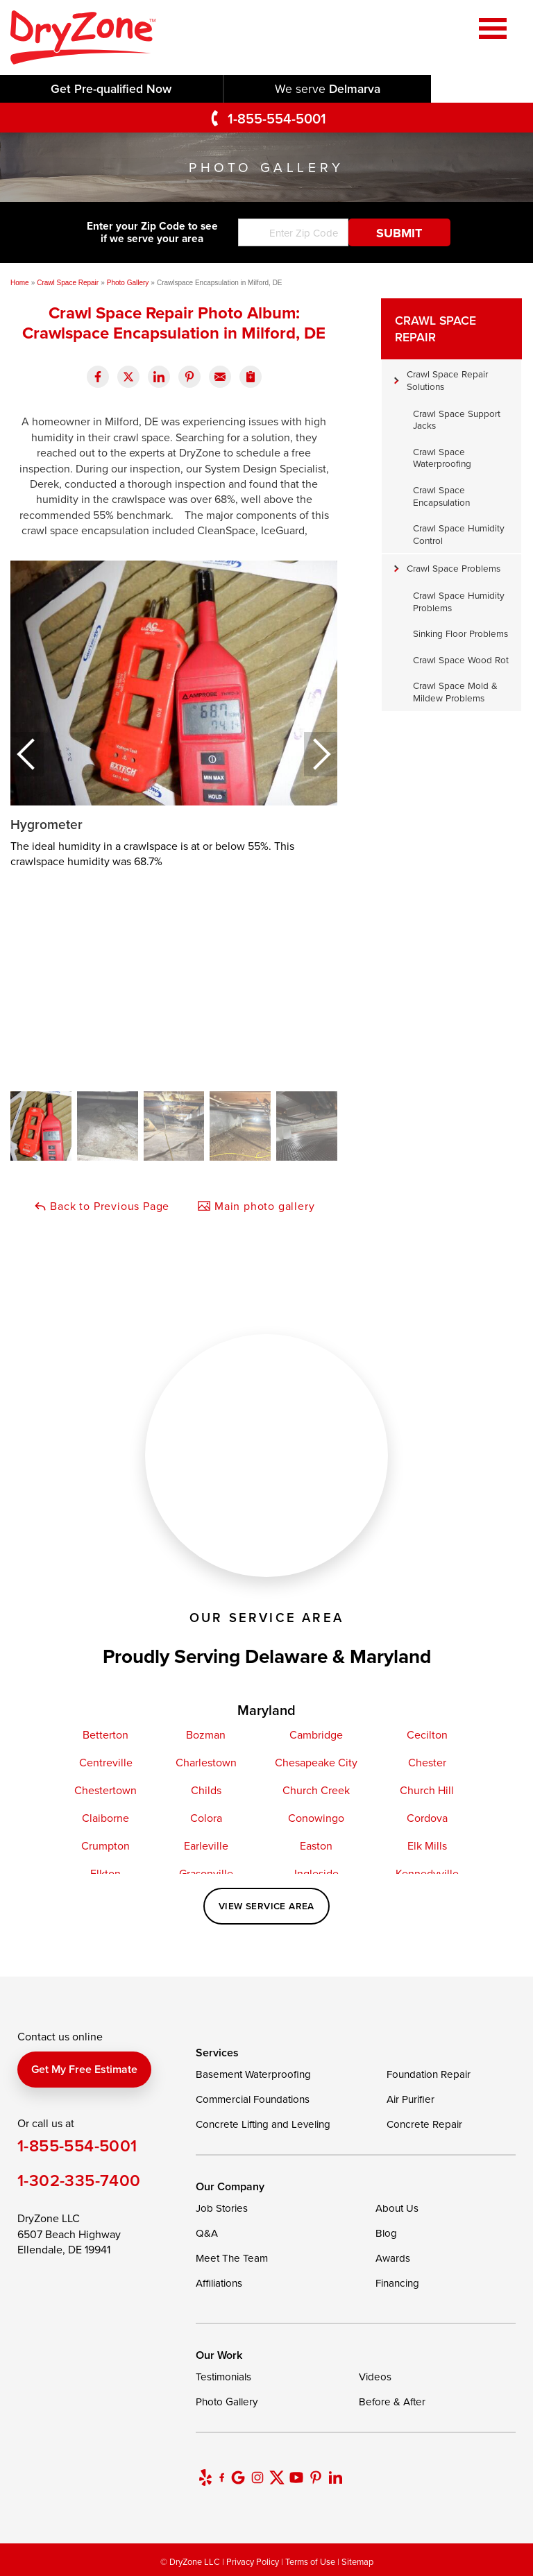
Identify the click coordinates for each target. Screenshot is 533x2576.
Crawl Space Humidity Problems (459, 601)
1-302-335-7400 (79, 2180)
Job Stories (222, 2208)
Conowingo (316, 1817)
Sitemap (357, 2560)
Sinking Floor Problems (460, 633)
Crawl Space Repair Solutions (447, 380)
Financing (397, 2283)
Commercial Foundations (253, 2099)
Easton (316, 1845)
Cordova (427, 1817)
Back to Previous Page (101, 1205)
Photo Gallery (226, 2401)
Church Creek (316, 1790)
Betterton (105, 1734)
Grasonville (206, 1873)
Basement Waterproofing (253, 2074)
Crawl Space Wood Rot (461, 659)
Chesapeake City (316, 1762)
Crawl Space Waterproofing (442, 457)
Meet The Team (232, 2258)
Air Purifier (410, 2099)
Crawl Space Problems (453, 567)
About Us (396, 2208)
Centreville (106, 1762)
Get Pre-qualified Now (111, 88)
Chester (427, 1762)
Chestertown (105, 1790)
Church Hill (427, 1790)
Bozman (206, 1734)
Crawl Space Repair (435, 329)
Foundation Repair (429, 2074)
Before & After (392, 2401)
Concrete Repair (424, 2124)
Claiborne (105, 1817)
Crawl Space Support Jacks (456, 419)
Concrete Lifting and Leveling (263, 2124)
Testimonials (223, 2376)
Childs (206, 1790)
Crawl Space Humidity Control (459, 534)
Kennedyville (427, 1873)
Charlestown (206, 1762)
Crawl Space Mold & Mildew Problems (455, 691)
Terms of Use (310, 2560)
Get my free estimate (84, 2069)
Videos (375, 2376)
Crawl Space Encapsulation (441, 496)
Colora (206, 1817)
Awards (392, 2258)
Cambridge (316, 1734)
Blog (386, 2233)
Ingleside (316, 1873)
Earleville (206, 1845)
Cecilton (427, 1734)
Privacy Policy (252, 2560)
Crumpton (105, 1845)
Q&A (207, 2233)
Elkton (105, 1873)
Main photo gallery (255, 1205)
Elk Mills (427, 1845)
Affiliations (219, 2283)
